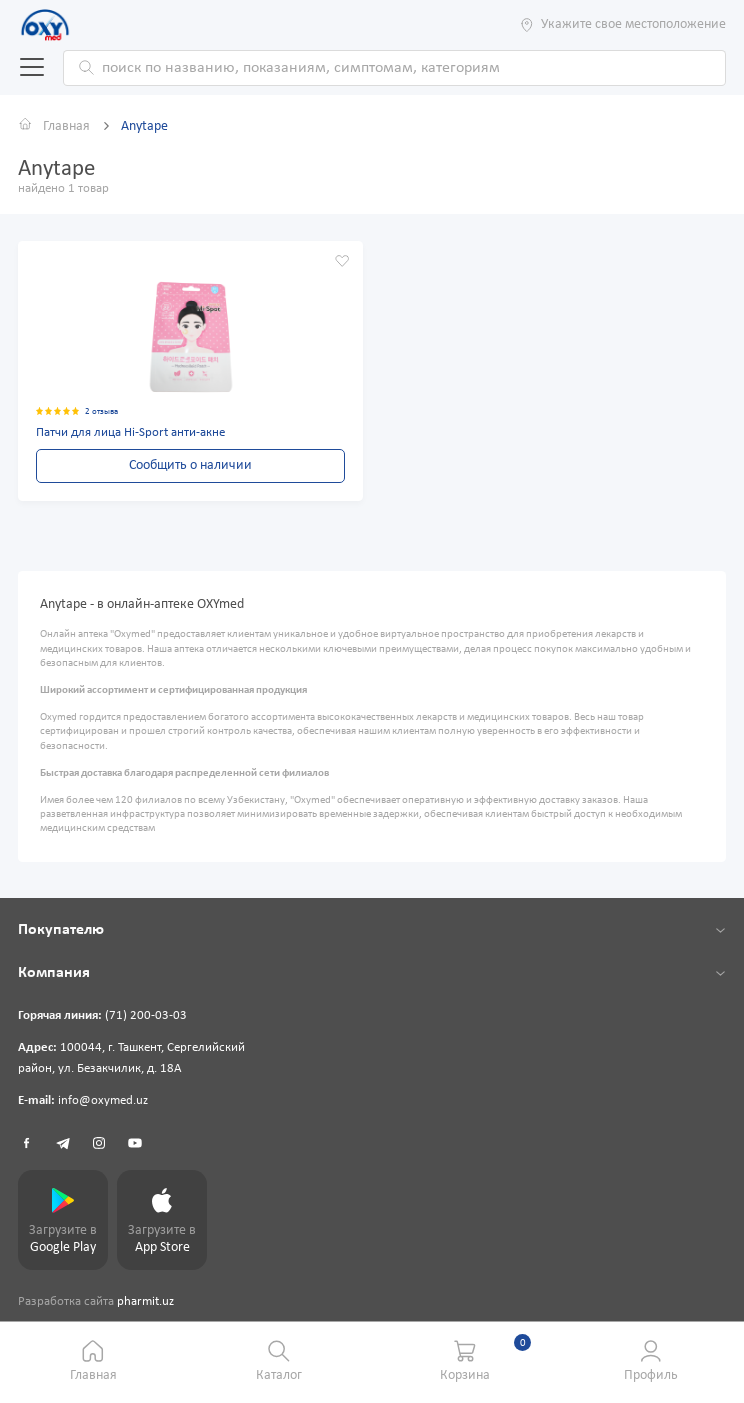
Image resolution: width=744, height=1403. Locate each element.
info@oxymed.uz (103, 1101)
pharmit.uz (145, 1302)
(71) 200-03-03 (146, 1016)
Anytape (144, 126)
